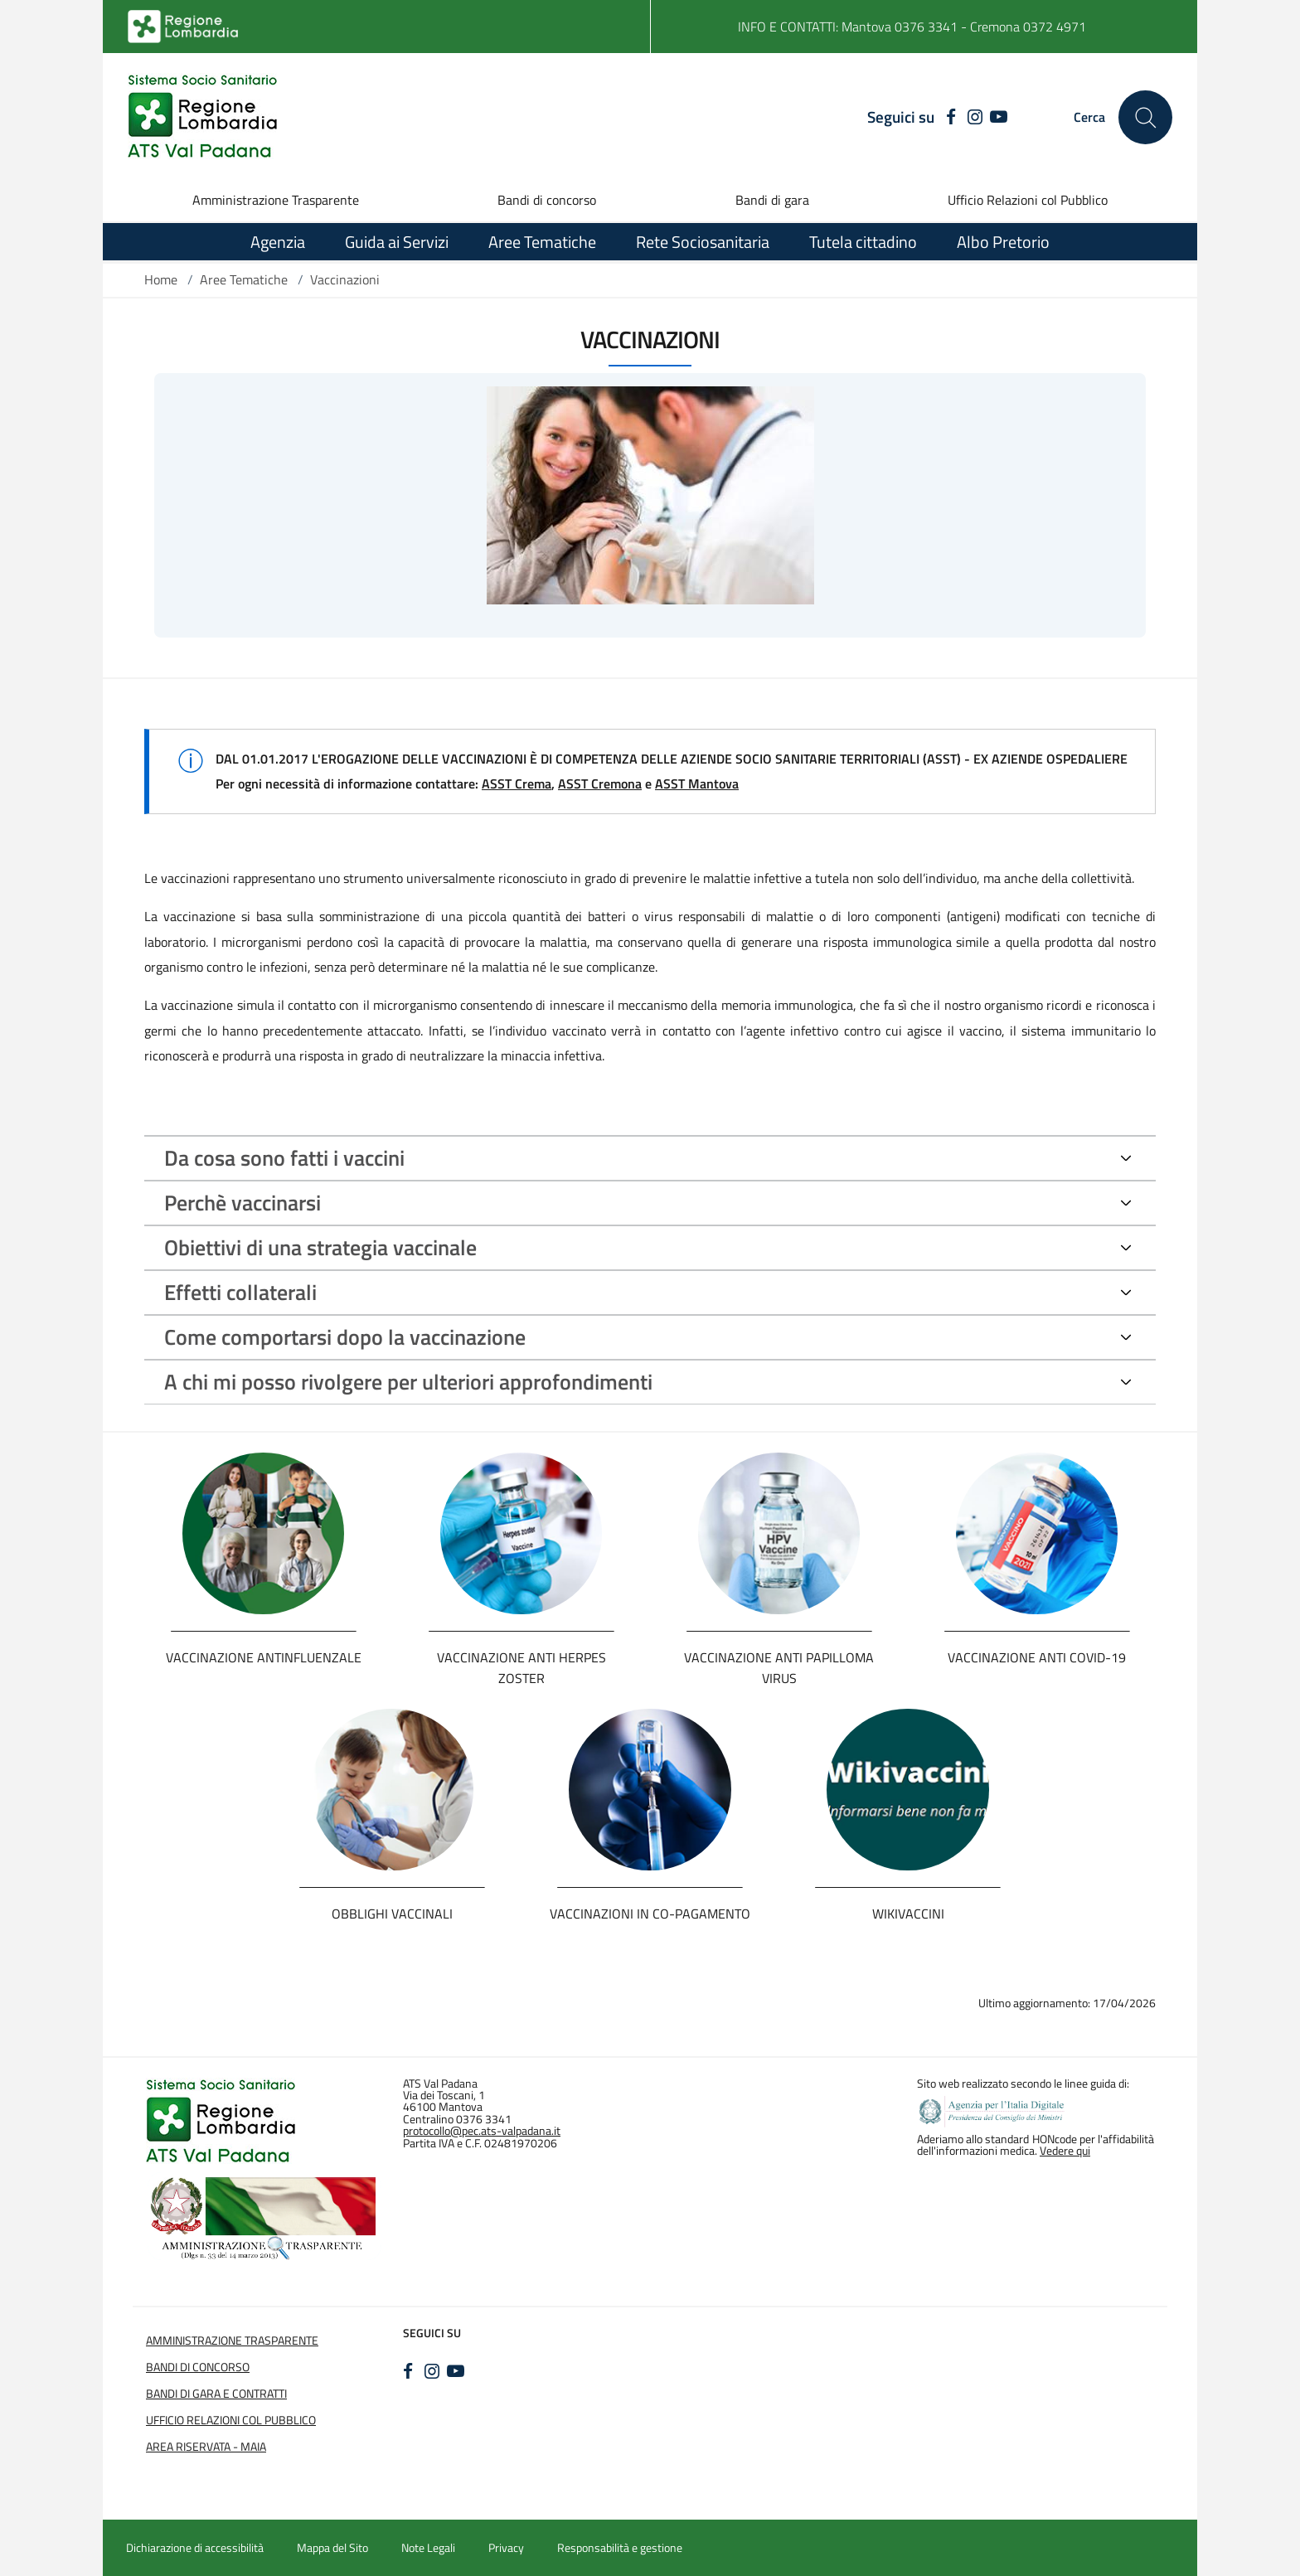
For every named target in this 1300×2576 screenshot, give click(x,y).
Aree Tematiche (244, 279)
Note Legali (428, 2548)
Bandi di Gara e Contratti (216, 2393)
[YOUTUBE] (998, 118)
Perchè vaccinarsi (242, 1202)
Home (160, 279)
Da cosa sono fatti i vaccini (284, 1158)
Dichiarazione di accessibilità (195, 2548)
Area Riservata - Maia (206, 2447)
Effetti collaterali (240, 1292)
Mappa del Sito (332, 2548)
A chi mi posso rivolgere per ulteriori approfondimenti (408, 1382)
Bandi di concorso (546, 200)
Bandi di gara (772, 200)
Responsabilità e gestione (619, 2548)
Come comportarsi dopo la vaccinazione (345, 1337)
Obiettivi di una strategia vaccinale (320, 1247)
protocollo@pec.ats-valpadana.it (481, 2131)
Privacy (506, 2548)
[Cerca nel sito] (1145, 117)
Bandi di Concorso (198, 2367)
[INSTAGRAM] (974, 118)
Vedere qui (1065, 2151)
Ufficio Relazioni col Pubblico (1028, 200)
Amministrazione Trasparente (275, 200)
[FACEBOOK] (947, 118)
